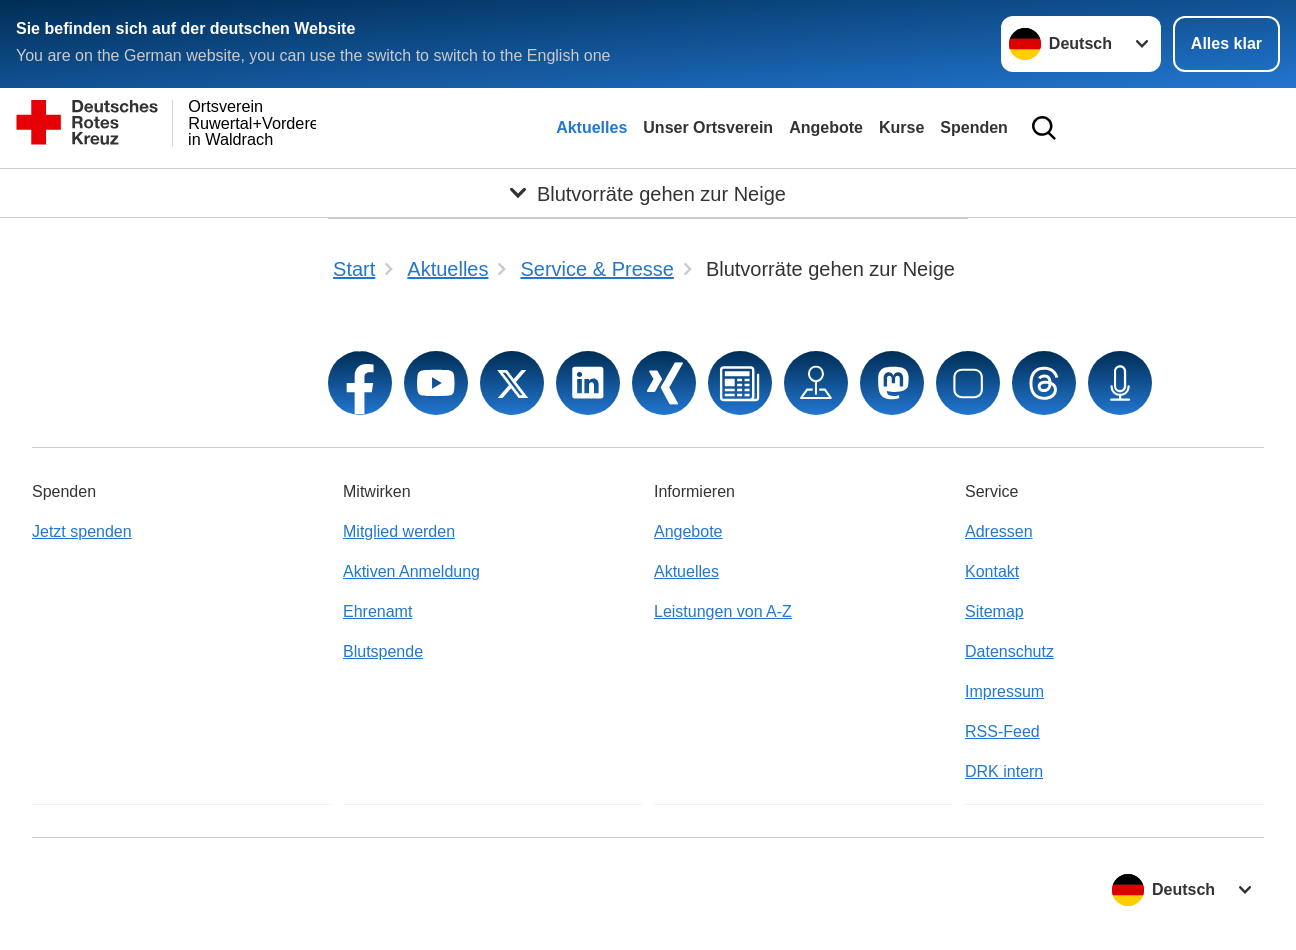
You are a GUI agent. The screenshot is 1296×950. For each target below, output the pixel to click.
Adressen (999, 531)
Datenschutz (1009, 651)
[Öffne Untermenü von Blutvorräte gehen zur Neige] (648, 193)
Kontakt (992, 571)
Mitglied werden (399, 531)
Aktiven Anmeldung (411, 571)
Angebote (826, 127)
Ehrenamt (377, 611)
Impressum (1004, 691)
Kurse (901, 127)
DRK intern (1004, 771)
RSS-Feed (1002, 731)
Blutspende (383, 651)
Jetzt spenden (82, 531)
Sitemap (994, 611)
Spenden (974, 127)
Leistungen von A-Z (723, 611)
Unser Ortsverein (708, 127)
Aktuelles (591, 127)
